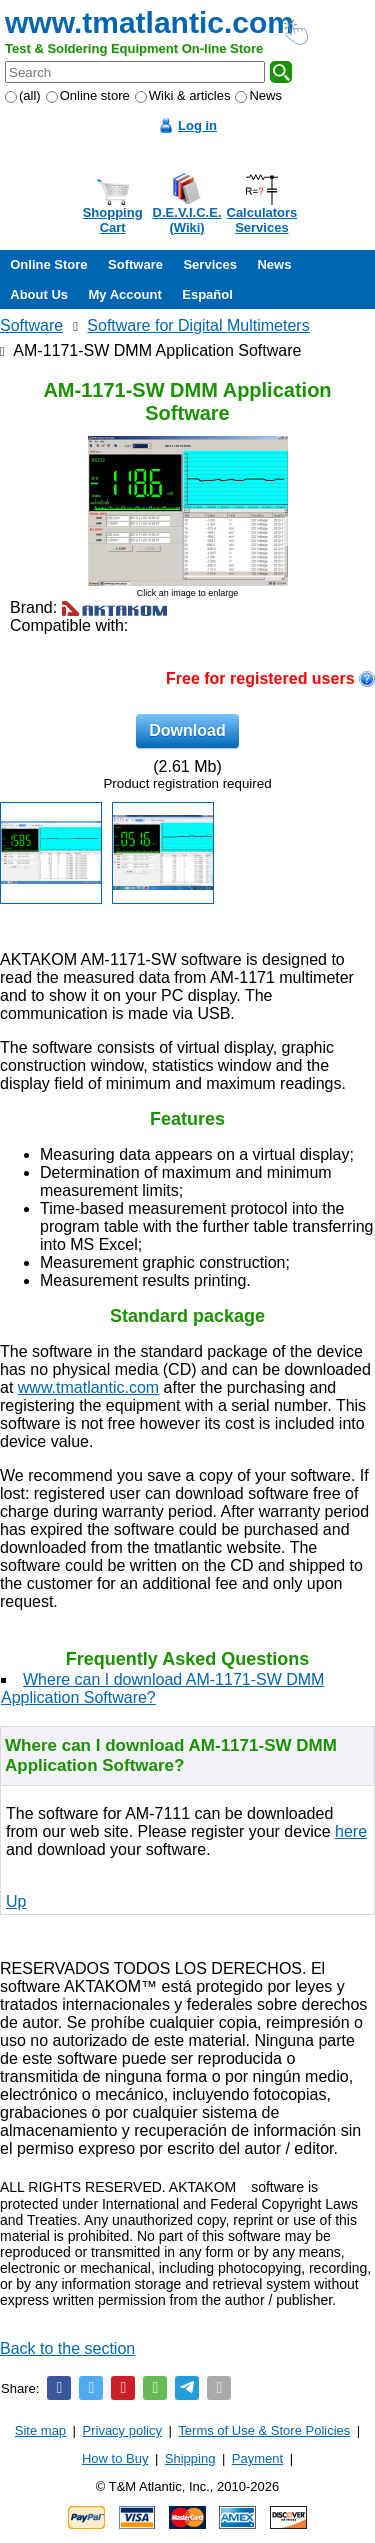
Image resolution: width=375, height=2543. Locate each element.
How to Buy (115, 2458)
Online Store (48, 264)
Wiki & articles (183, 95)
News (258, 95)
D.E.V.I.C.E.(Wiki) (187, 220)
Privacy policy (122, 2430)
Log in (197, 125)
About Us (39, 294)
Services (210, 264)
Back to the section (67, 2348)
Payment (257, 2458)
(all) (23, 95)
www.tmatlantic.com (149, 22)
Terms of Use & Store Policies (264, 2430)
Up (16, 1901)
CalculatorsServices (262, 220)
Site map (40, 2430)
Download (187, 730)
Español (207, 294)
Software (135, 264)
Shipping (190, 2458)
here (351, 1831)
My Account (125, 294)
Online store (88, 95)
